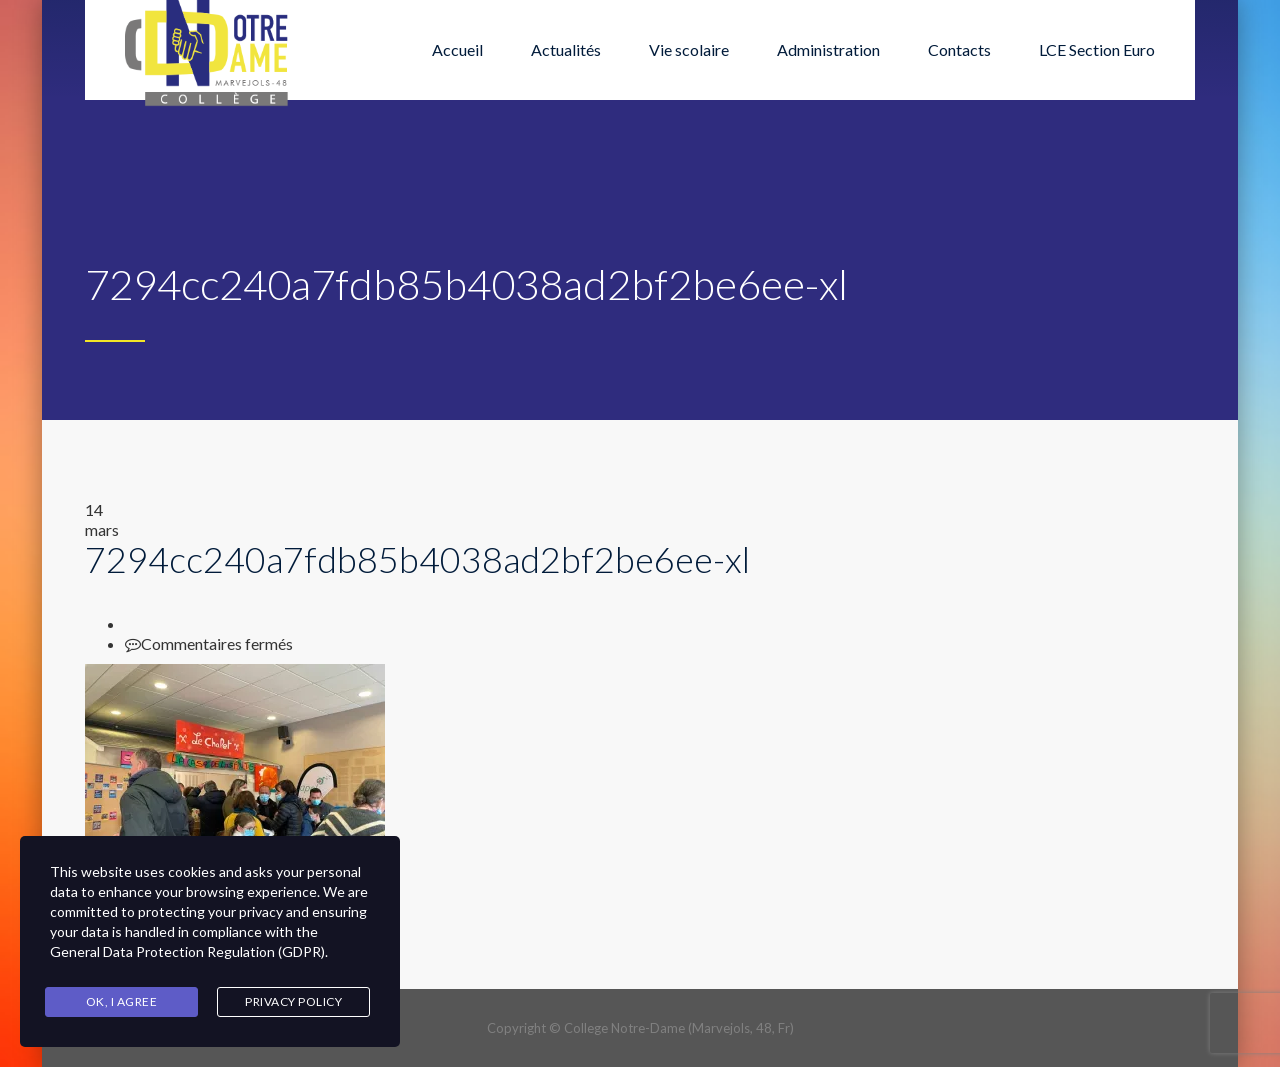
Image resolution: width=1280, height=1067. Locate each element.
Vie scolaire (689, 49)
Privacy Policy (293, 1001)
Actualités (566, 49)
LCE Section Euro (1097, 49)
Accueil (457, 49)
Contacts (959, 49)
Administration (828, 49)
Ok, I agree (122, 1001)
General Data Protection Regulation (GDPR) (187, 951)
